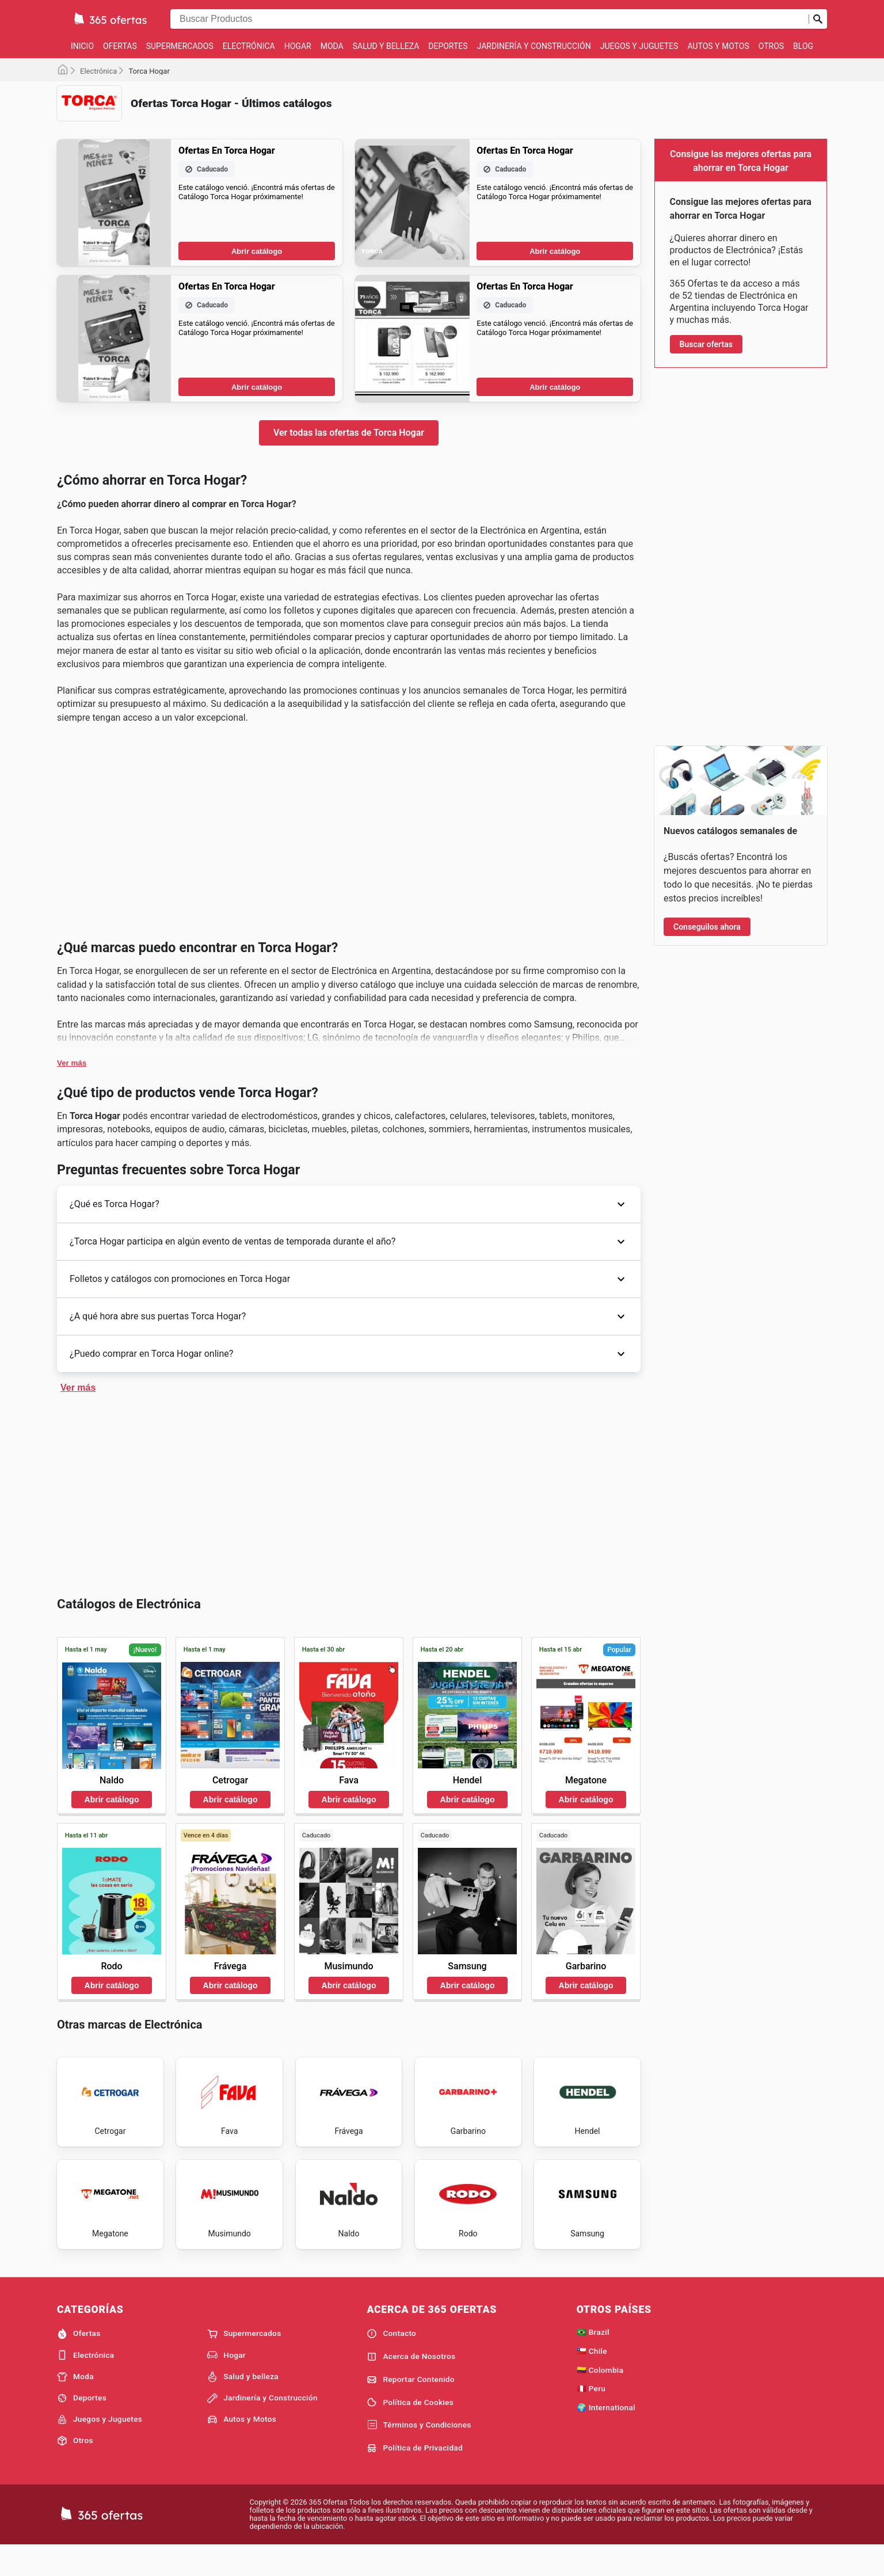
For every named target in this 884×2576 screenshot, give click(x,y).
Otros (771, 46)
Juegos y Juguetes (639, 46)
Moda (332, 46)
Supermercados (180, 46)
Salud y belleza (386, 46)
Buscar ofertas (706, 344)
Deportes (447, 46)
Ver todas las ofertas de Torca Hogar (348, 608)
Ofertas (120, 46)
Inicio (82, 46)
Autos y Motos (718, 46)
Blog (803, 46)
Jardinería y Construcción (534, 46)
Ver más (71, 1414)
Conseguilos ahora (707, 926)
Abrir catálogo (256, 427)
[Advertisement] (349, 210)
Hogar (297, 46)
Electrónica (249, 46)
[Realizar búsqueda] (818, 19)
